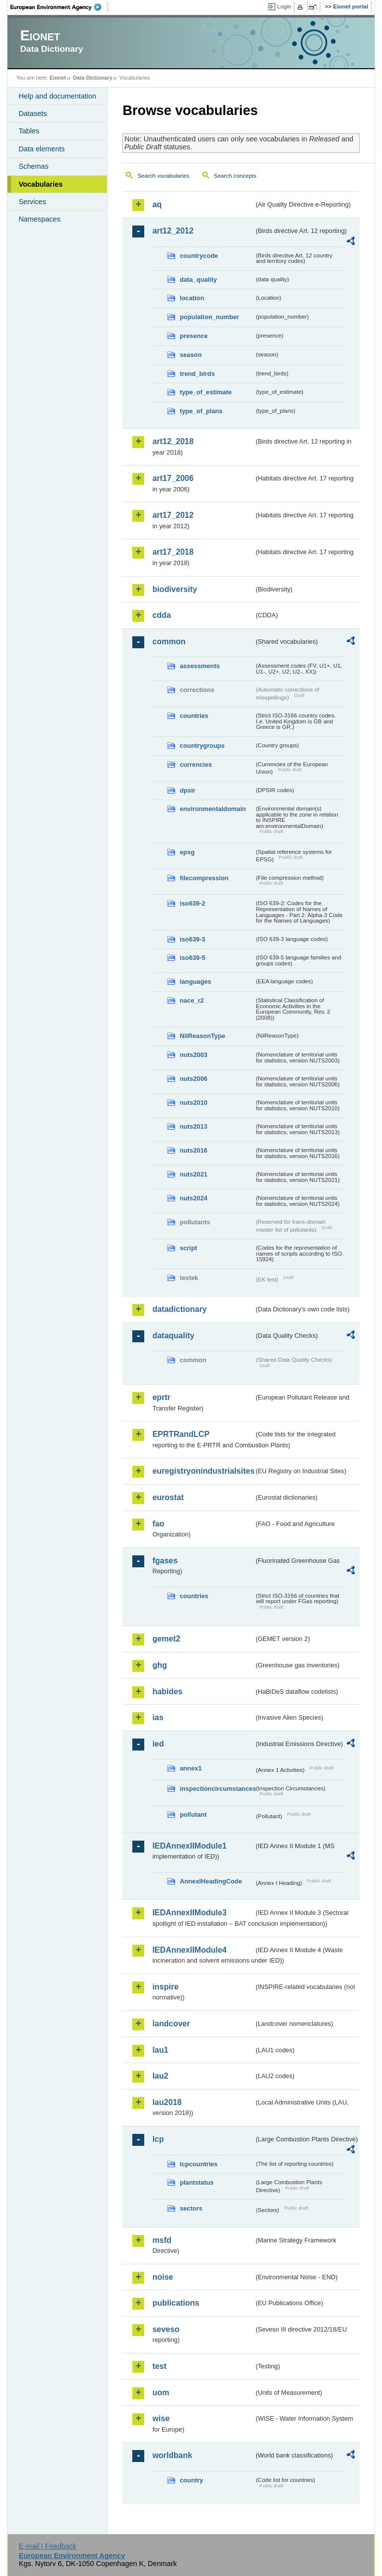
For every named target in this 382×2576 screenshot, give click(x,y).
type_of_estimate (206, 392)
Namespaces (39, 219)
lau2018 (167, 2102)
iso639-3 (192, 939)
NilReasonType (202, 1036)
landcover (171, 2023)
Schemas (33, 166)
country (191, 2480)
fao (158, 1524)
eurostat (168, 1497)
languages (195, 981)
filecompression (204, 878)
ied (158, 1744)
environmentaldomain (213, 809)
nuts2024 (193, 1198)
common (169, 641)
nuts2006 (193, 1078)
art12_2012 (172, 231)
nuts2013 (193, 1126)
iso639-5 (192, 957)
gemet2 (166, 1639)
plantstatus (196, 2182)
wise (161, 2418)
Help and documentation (57, 96)
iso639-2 (192, 903)
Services (32, 202)
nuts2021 (193, 1174)
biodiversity (174, 589)
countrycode (199, 255)
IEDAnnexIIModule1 (189, 1846)
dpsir (187, 790)
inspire (165, 1987)
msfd (161, 2240)
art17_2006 (172, 478)
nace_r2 (191, 1000)
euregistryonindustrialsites (203, 1471)
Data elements (41, 149)
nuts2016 (193, 1150)
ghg (159, 1665)
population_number (209, 317)
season (190, 354)
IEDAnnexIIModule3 (189, 1912)
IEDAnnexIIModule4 (189, 1950)
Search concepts (235, 176)
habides (167, 1691)
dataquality (173, 1335)
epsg (187, 852)
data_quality (198, 279)
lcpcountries (198, 2164)
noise (162, 2277)
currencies (196, 764)
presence (193, 336)
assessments (199, 666)
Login (284, 6)
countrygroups (202, 745)
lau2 (160, 2076)
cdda (161, 615)
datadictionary (179, 1309)
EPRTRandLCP (180, 1434)
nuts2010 (193, 1102)
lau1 (160, 2050)
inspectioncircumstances (217, 1788)
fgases (165, 1560)
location (192, 298)
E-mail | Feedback (48, 2546)
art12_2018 (172, 441)
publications (175, 2303)
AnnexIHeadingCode (211, 1881)
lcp (158, 2139)
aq (157, 204)
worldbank (172, 2455)
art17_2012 (172, 515)
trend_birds (197, 373)
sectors (191, 2208)
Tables (28, 131)
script (188, 1248)
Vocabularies (40, 184)
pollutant (193, 1814)
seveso (165, 2329)
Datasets (32, 113)
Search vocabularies (163, 176)
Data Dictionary (92, 78)
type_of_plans (201, 411)
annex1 (190, 1768)
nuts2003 (193, 1054)
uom (160, 2392)
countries (194, 715)
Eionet (58, 78)
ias (157, 1717)
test (159, 2366)
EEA (59, 7)
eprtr (161, 1397)
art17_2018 (172, 552)
